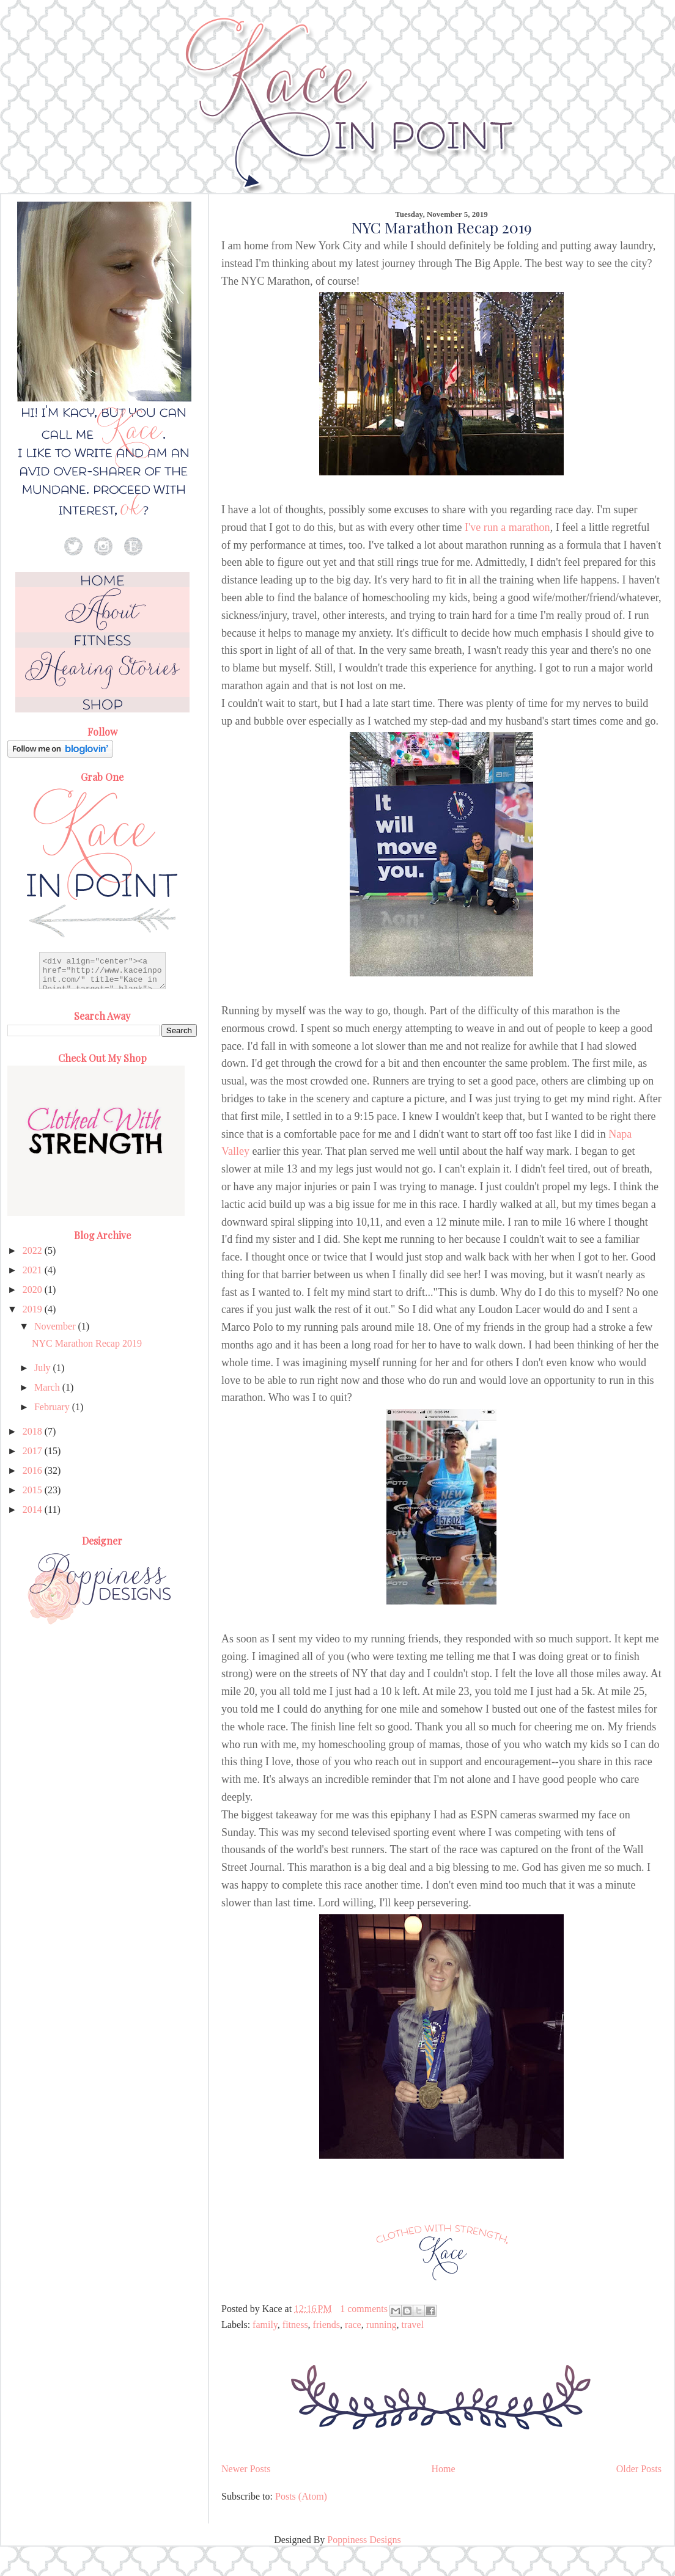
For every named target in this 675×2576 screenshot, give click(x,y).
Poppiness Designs (363, 2539)
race (353, 2324)
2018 (34, 1431)
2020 (34, 1289)
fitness (295, 2324)
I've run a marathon (507, 527)
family (265, 2324)
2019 (34, 1309)
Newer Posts (245, 2469)
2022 (34, 1250)
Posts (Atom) (301, 2496)
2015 (34, 1490)
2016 (34, 1470)
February (53, 1407)
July (43, 1368)
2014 (34, 1509)
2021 (34, 1270)
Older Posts (639, 2469)
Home (444, 2469)
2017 (34, 1451)
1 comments (364, 2308)
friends (326, 2324)
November (56, 1326)
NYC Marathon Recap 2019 (442, 227)
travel (412, 2324)
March (48, 1387)
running (381, 2324)
